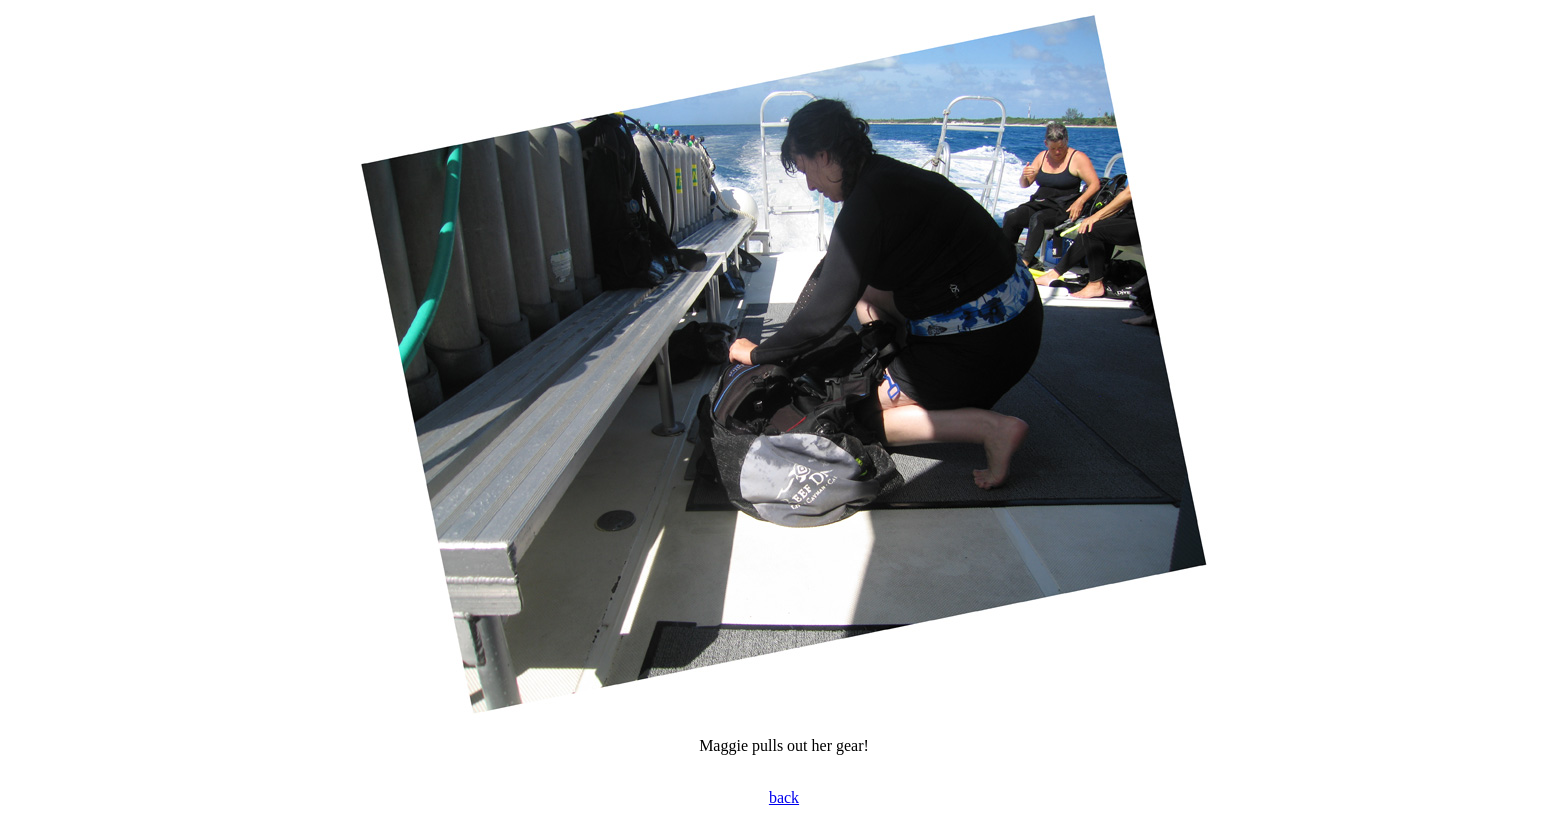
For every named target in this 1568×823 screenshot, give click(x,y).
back (784, 797)
